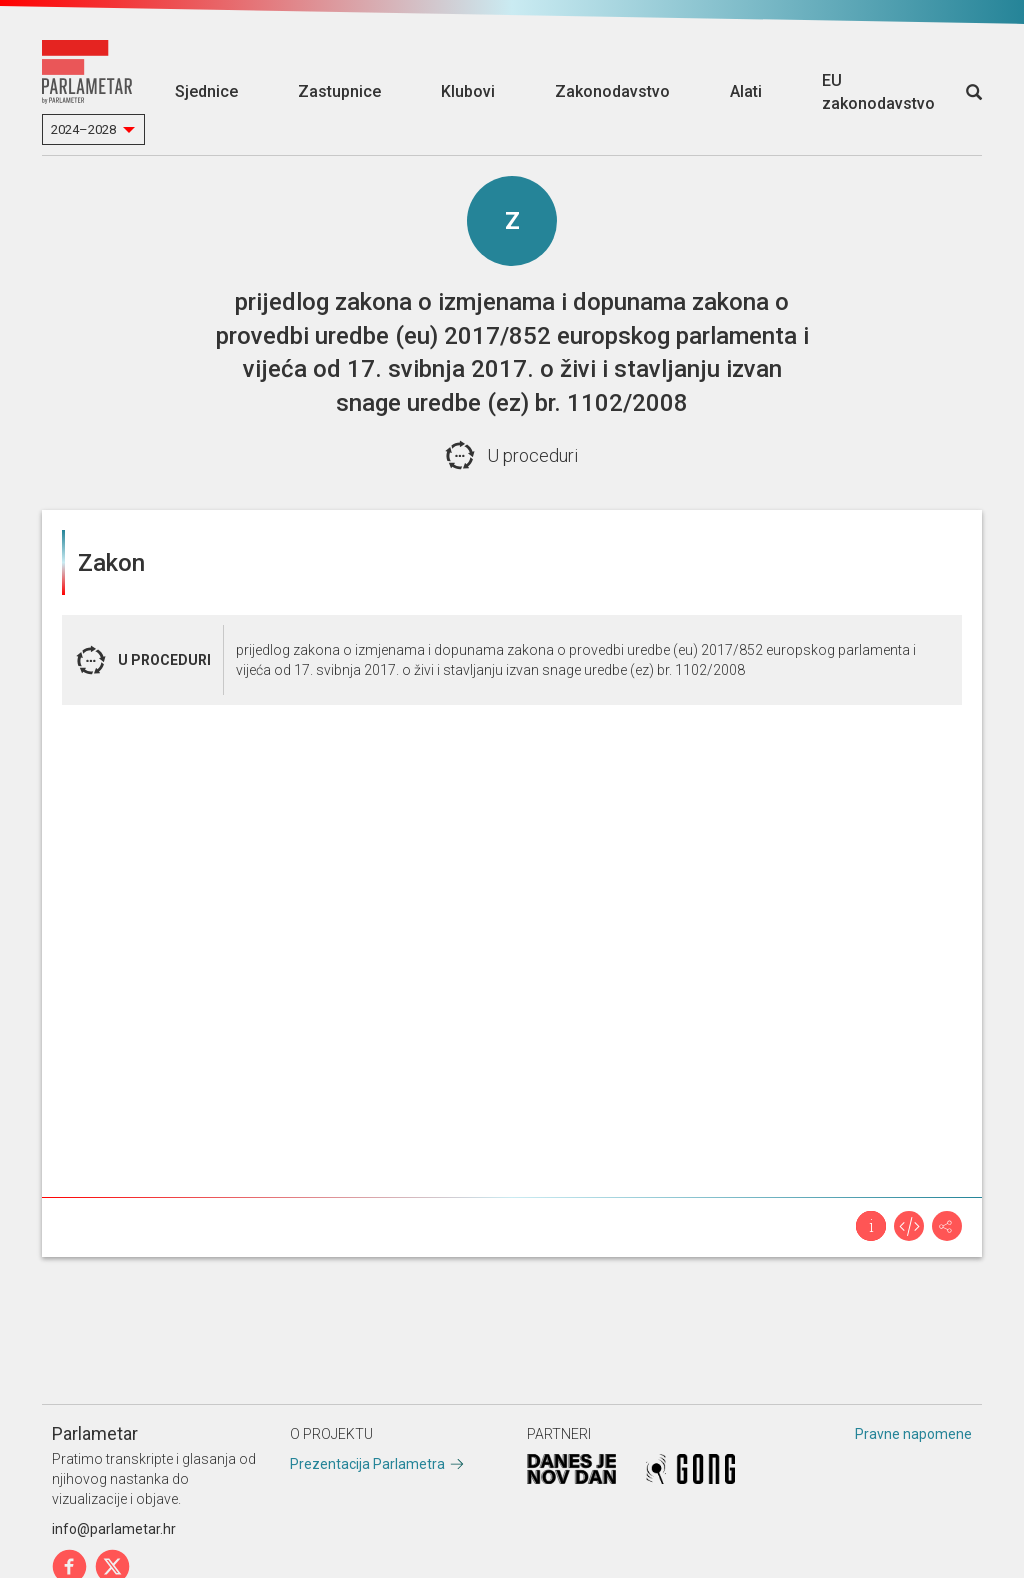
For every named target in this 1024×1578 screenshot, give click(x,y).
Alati (746, 91)
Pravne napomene (913, 1434)
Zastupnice (339, 91)
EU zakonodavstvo (878, 92)
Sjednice (206, 91)
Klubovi (468, 91)
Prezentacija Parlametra (367, 1464)
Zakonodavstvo (612, 91)
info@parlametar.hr (114, 1529)
